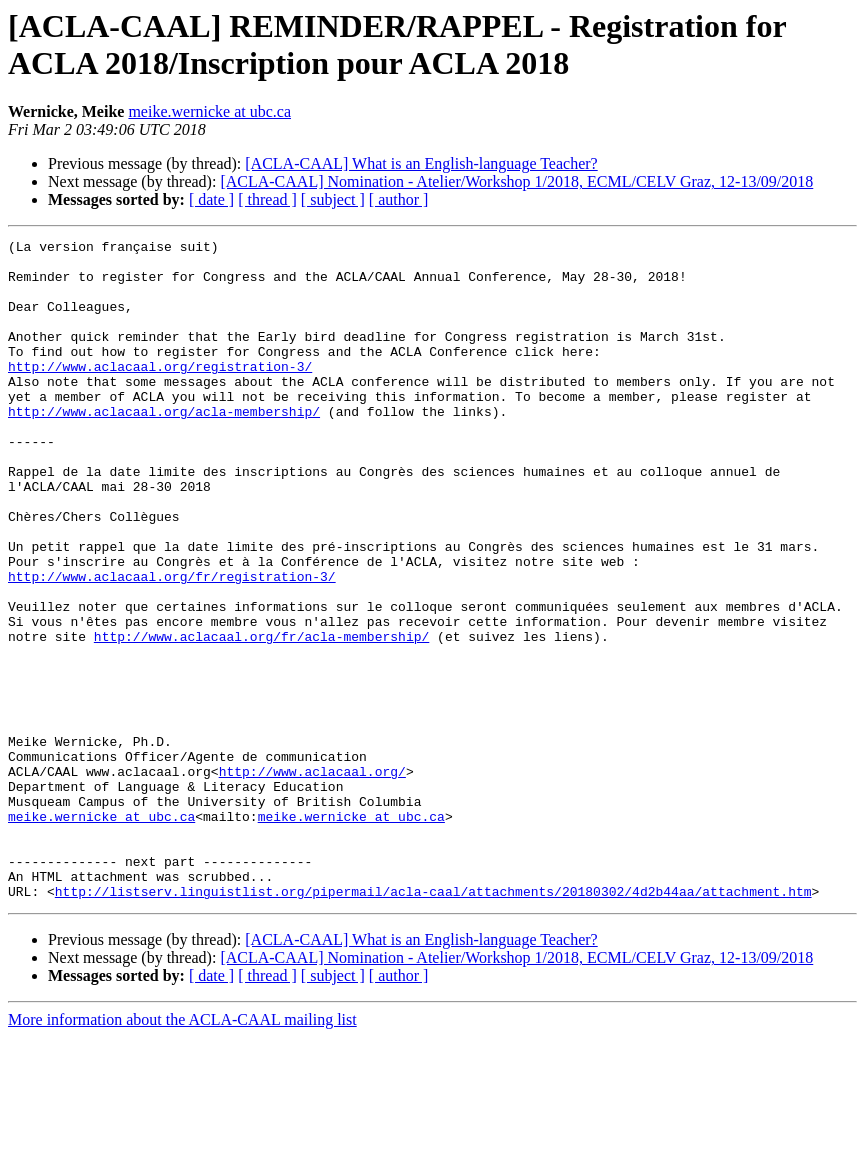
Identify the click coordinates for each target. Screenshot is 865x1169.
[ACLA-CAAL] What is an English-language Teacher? (421, 163)
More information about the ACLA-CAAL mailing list (182, 1151)
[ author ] (399, 199)
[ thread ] (267, 199)
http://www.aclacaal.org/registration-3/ (160, 393)
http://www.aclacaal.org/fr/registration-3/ (172, 645)
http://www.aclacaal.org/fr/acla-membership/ (261, 717)
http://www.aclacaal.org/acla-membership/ (164, 447)
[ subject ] (333, 199)
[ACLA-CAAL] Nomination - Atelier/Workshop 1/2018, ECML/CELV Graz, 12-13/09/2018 (516, 181)
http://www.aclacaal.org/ (312, 879)
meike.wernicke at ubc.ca (209, 111)
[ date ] (211, 199)
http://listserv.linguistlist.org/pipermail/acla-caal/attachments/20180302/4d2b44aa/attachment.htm (433, 1023)
